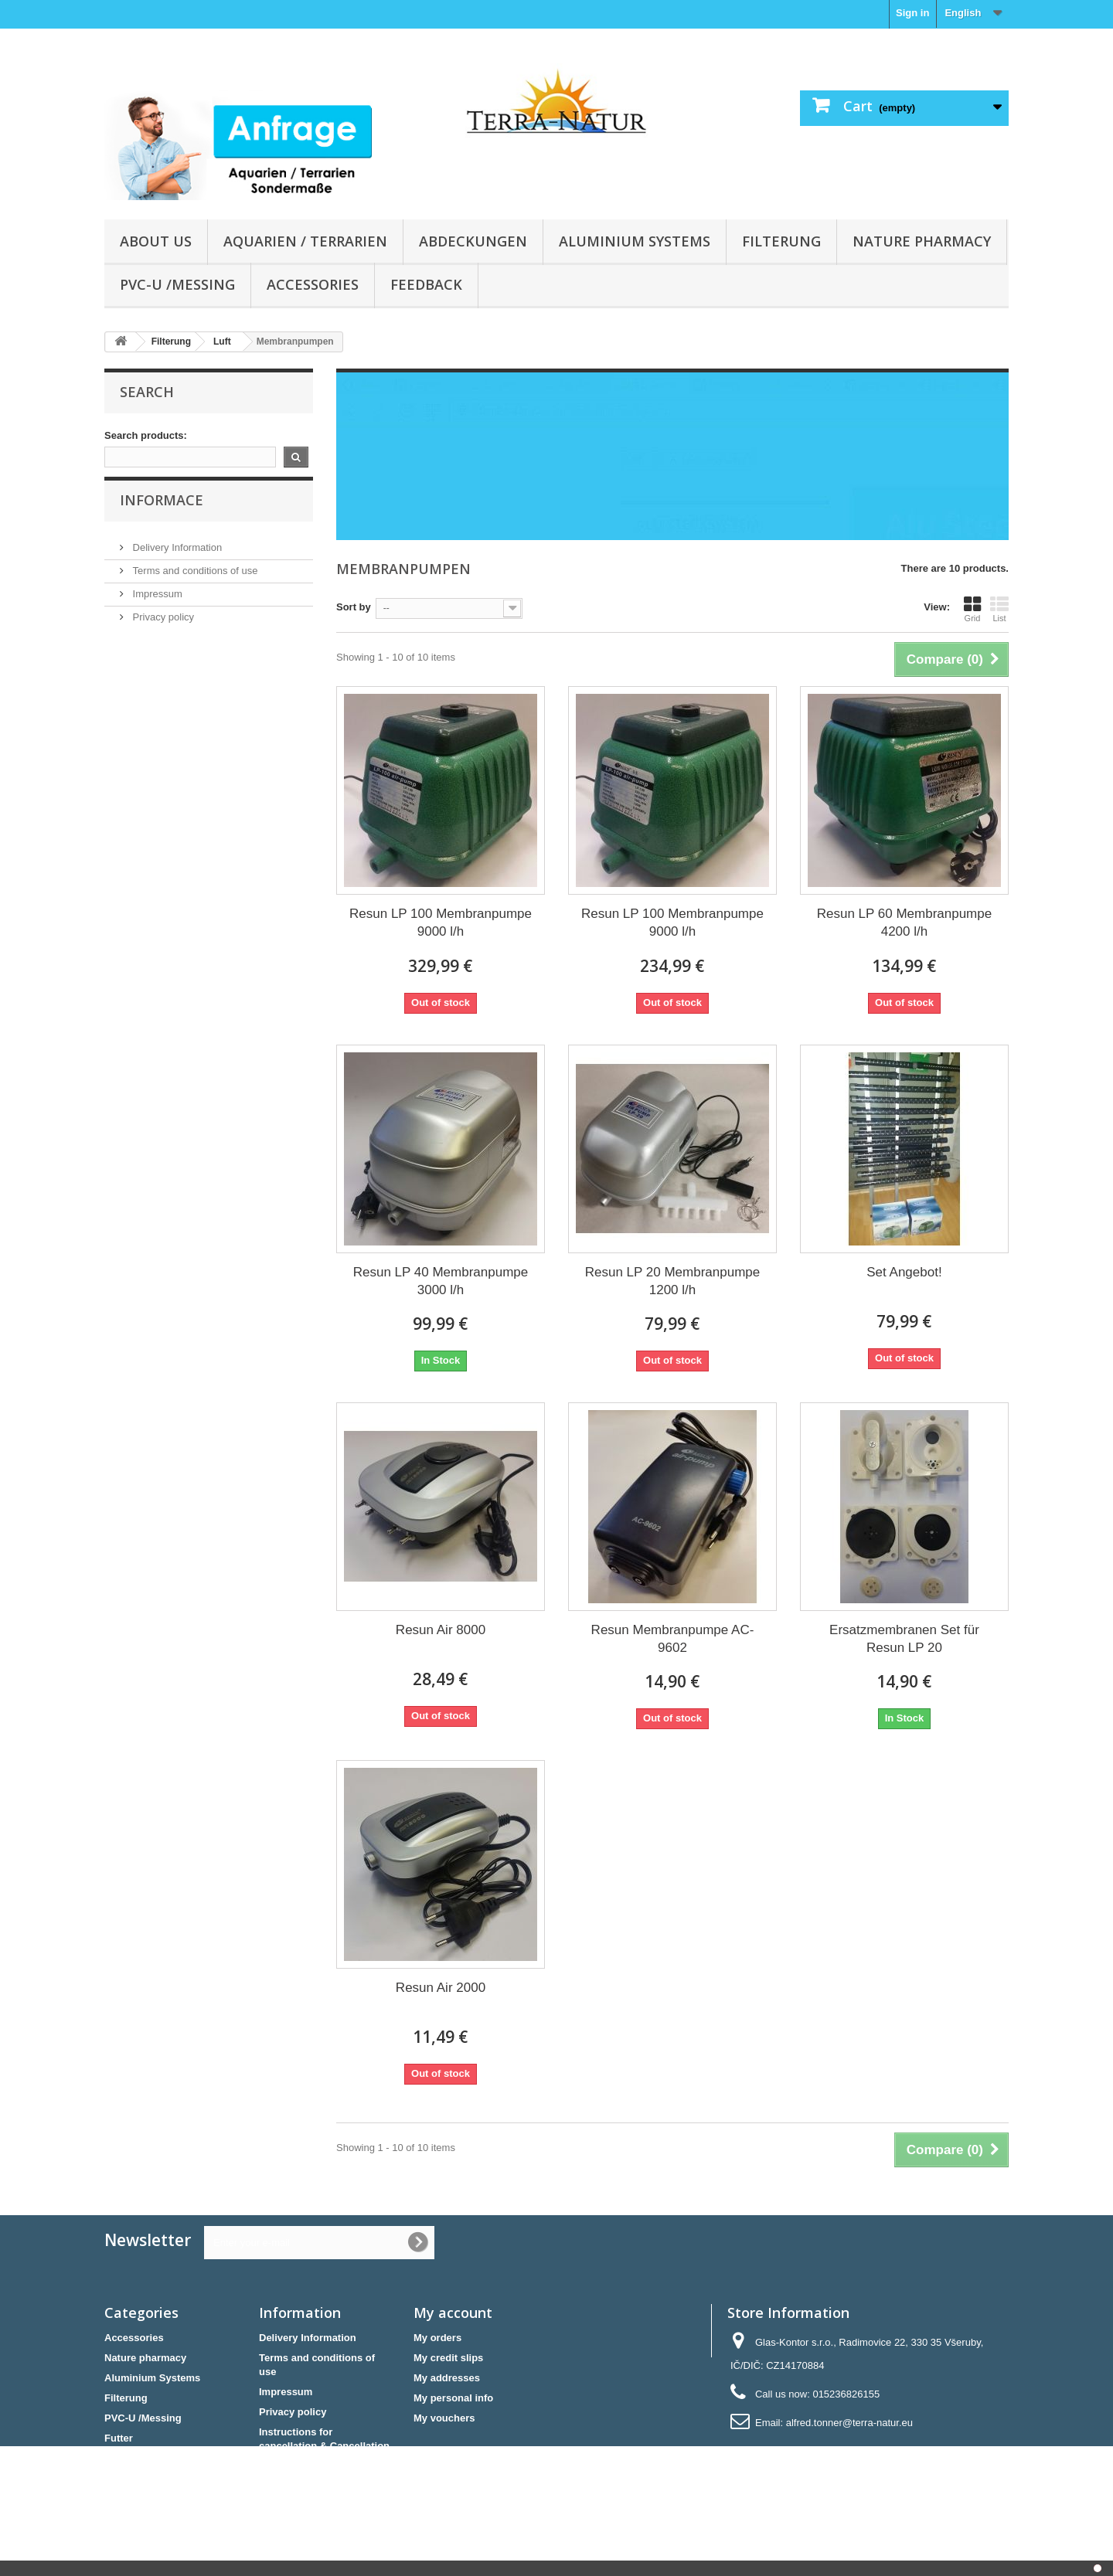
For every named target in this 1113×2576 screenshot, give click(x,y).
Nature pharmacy (922, 241)
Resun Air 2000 (440, 1987)
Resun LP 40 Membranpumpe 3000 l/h (441, 1281)
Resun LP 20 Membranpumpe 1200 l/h (673, 1281)
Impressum (156, 609)
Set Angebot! (903, 1272)
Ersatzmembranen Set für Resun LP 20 (904, 1639)
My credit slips (448, 2358)
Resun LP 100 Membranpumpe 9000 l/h (440, 922)
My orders (437, 2337)
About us (156, 241)
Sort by (353, 607)
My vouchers (444, 2418)
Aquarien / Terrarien (305, 241)
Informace (161, 521)
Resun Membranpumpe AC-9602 (672, 1639)
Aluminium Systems (634, 241)
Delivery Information (176, 563)
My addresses (447, 2378)
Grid (972, 609)
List (999, 609)
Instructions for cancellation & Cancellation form (324, 2446)
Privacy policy (162, 632)
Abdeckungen (473, 241)
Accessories (313, 284)
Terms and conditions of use (193, 586)
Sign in (912, 13)
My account (453, 2312)
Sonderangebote (144, 2458)
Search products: (145, 435)
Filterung (781, 241)
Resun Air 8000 (440, 1630)
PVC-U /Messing (177, 284)
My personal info (453, 2398)
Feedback (426, 284)
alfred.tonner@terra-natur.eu (849, 2422)
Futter (118, 2438)
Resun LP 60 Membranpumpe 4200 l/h (904, 922)
